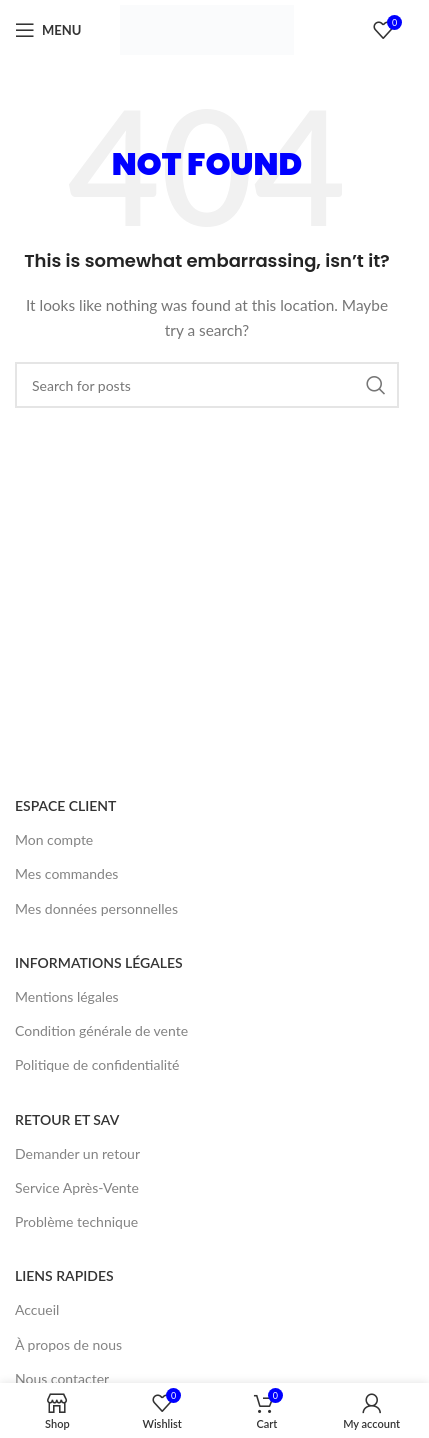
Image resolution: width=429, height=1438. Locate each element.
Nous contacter (62, 1378)
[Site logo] (207, 28)
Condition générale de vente (101, 1030)
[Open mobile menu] (48, 30)
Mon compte (54, 839)
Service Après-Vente (77, 1187)
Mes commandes (66, 873)
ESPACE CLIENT (65, 805)
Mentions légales (67, 996)
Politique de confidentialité (97, 1064)
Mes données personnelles (96, 908)
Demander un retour (77, 1153)
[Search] (207, 385)
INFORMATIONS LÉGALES (99, 962)
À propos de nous (68, 1344)
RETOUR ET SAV (67, 1119)
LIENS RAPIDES (64, 1275)
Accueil (37, 1309)
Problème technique (76, 1221)
